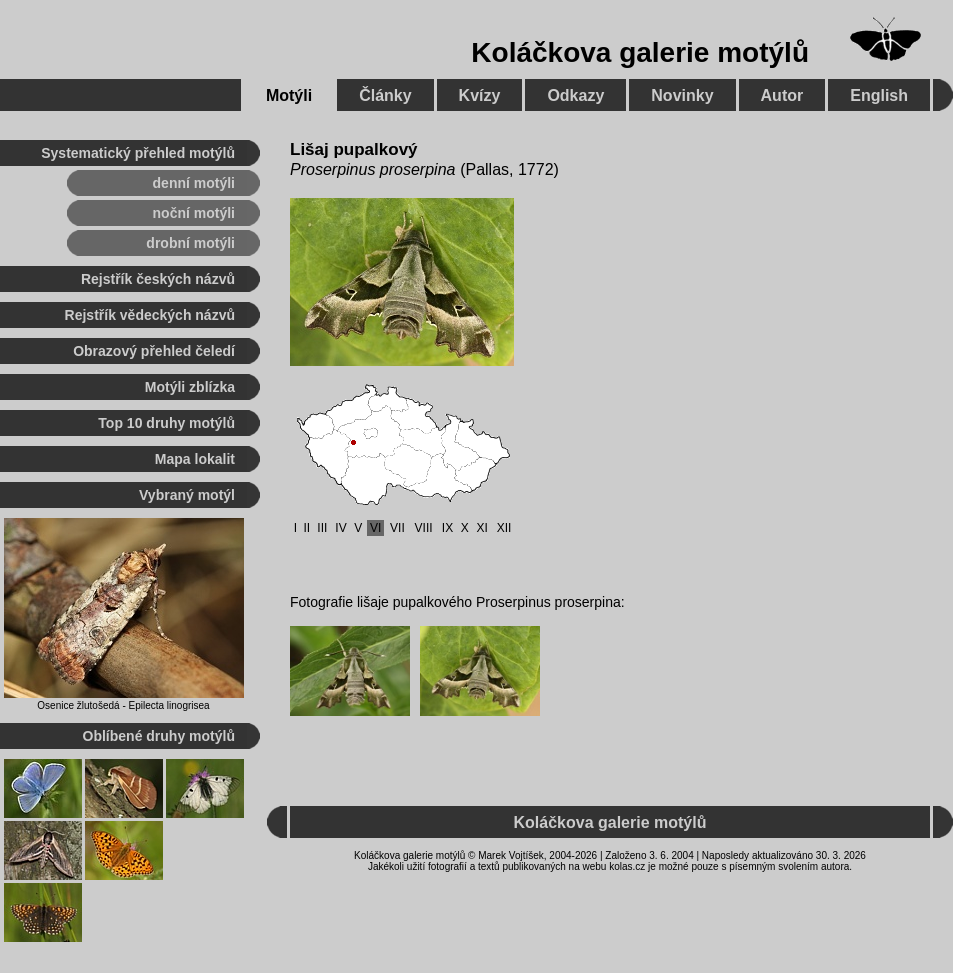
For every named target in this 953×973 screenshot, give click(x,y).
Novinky (682, 95)
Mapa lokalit (195, 459)
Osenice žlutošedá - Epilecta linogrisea (123, 705)
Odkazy (575, 95)
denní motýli (194, 183)
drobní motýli (190, 243)
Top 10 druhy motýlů (166, 423)
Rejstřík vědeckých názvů (150, 315)
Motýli (289, 95)
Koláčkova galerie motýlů (640, 52)
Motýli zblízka (190, 387)
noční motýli (194, 213)
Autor (782, 95)
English (879, 95)
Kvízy (480, 95)
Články (385, 95)
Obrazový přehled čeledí (154, 351)
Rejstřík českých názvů (158, 279)
